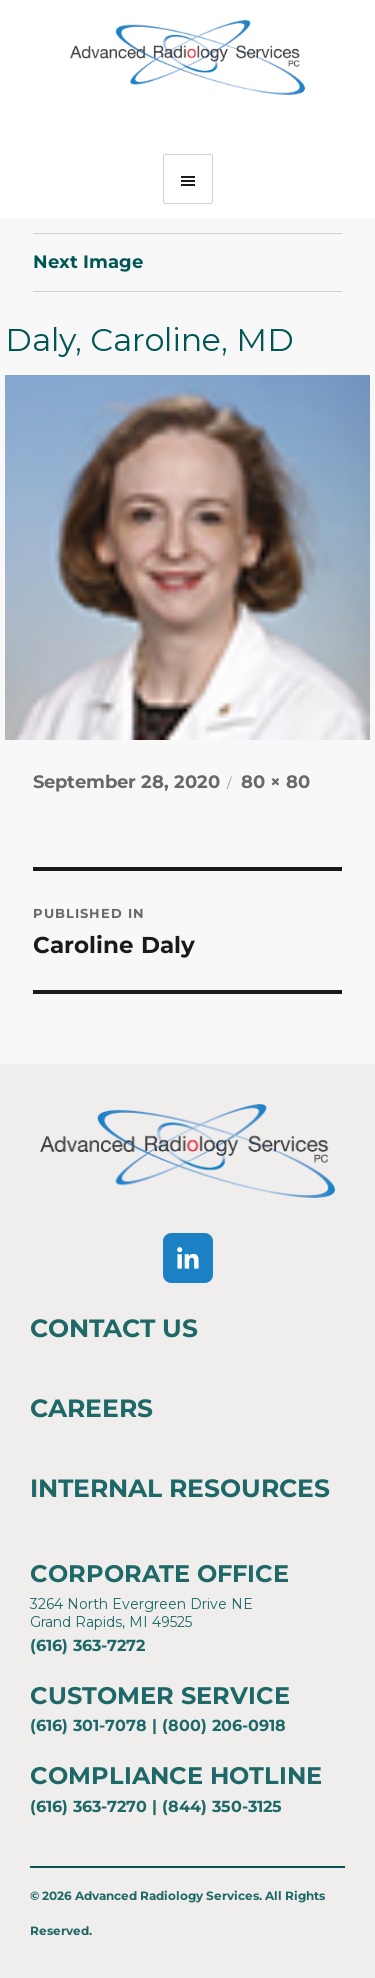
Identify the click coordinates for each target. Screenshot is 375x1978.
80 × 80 (275, 782)
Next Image (88, 262)
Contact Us (114, 1328)
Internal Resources (180, 1488)
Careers (91, 1408)
